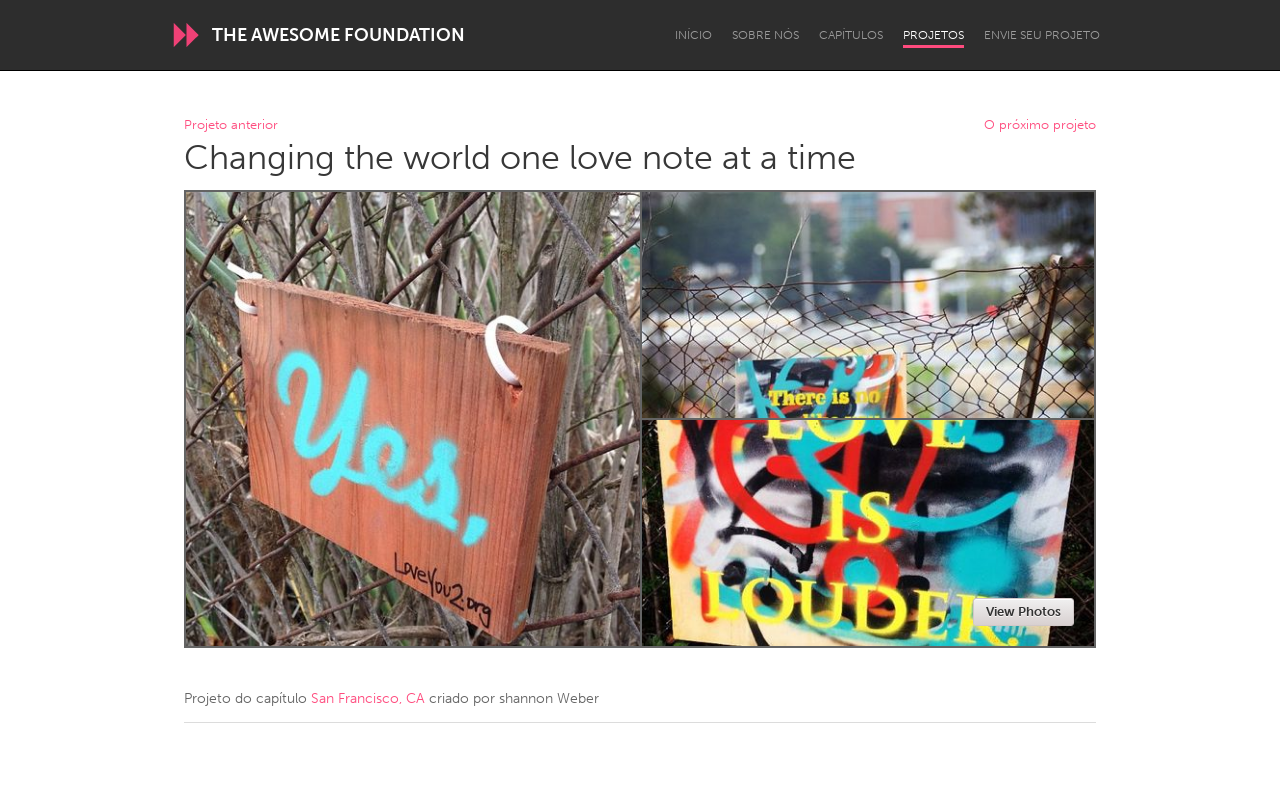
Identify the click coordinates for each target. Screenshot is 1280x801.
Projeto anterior (231, 125)
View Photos (1023, 611)
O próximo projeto (1040, 125)
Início (693, 35)
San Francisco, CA (368, 698)
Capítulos (851, 35)
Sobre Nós (765, 35)
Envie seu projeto (1042, 35)
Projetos (933, 35)
